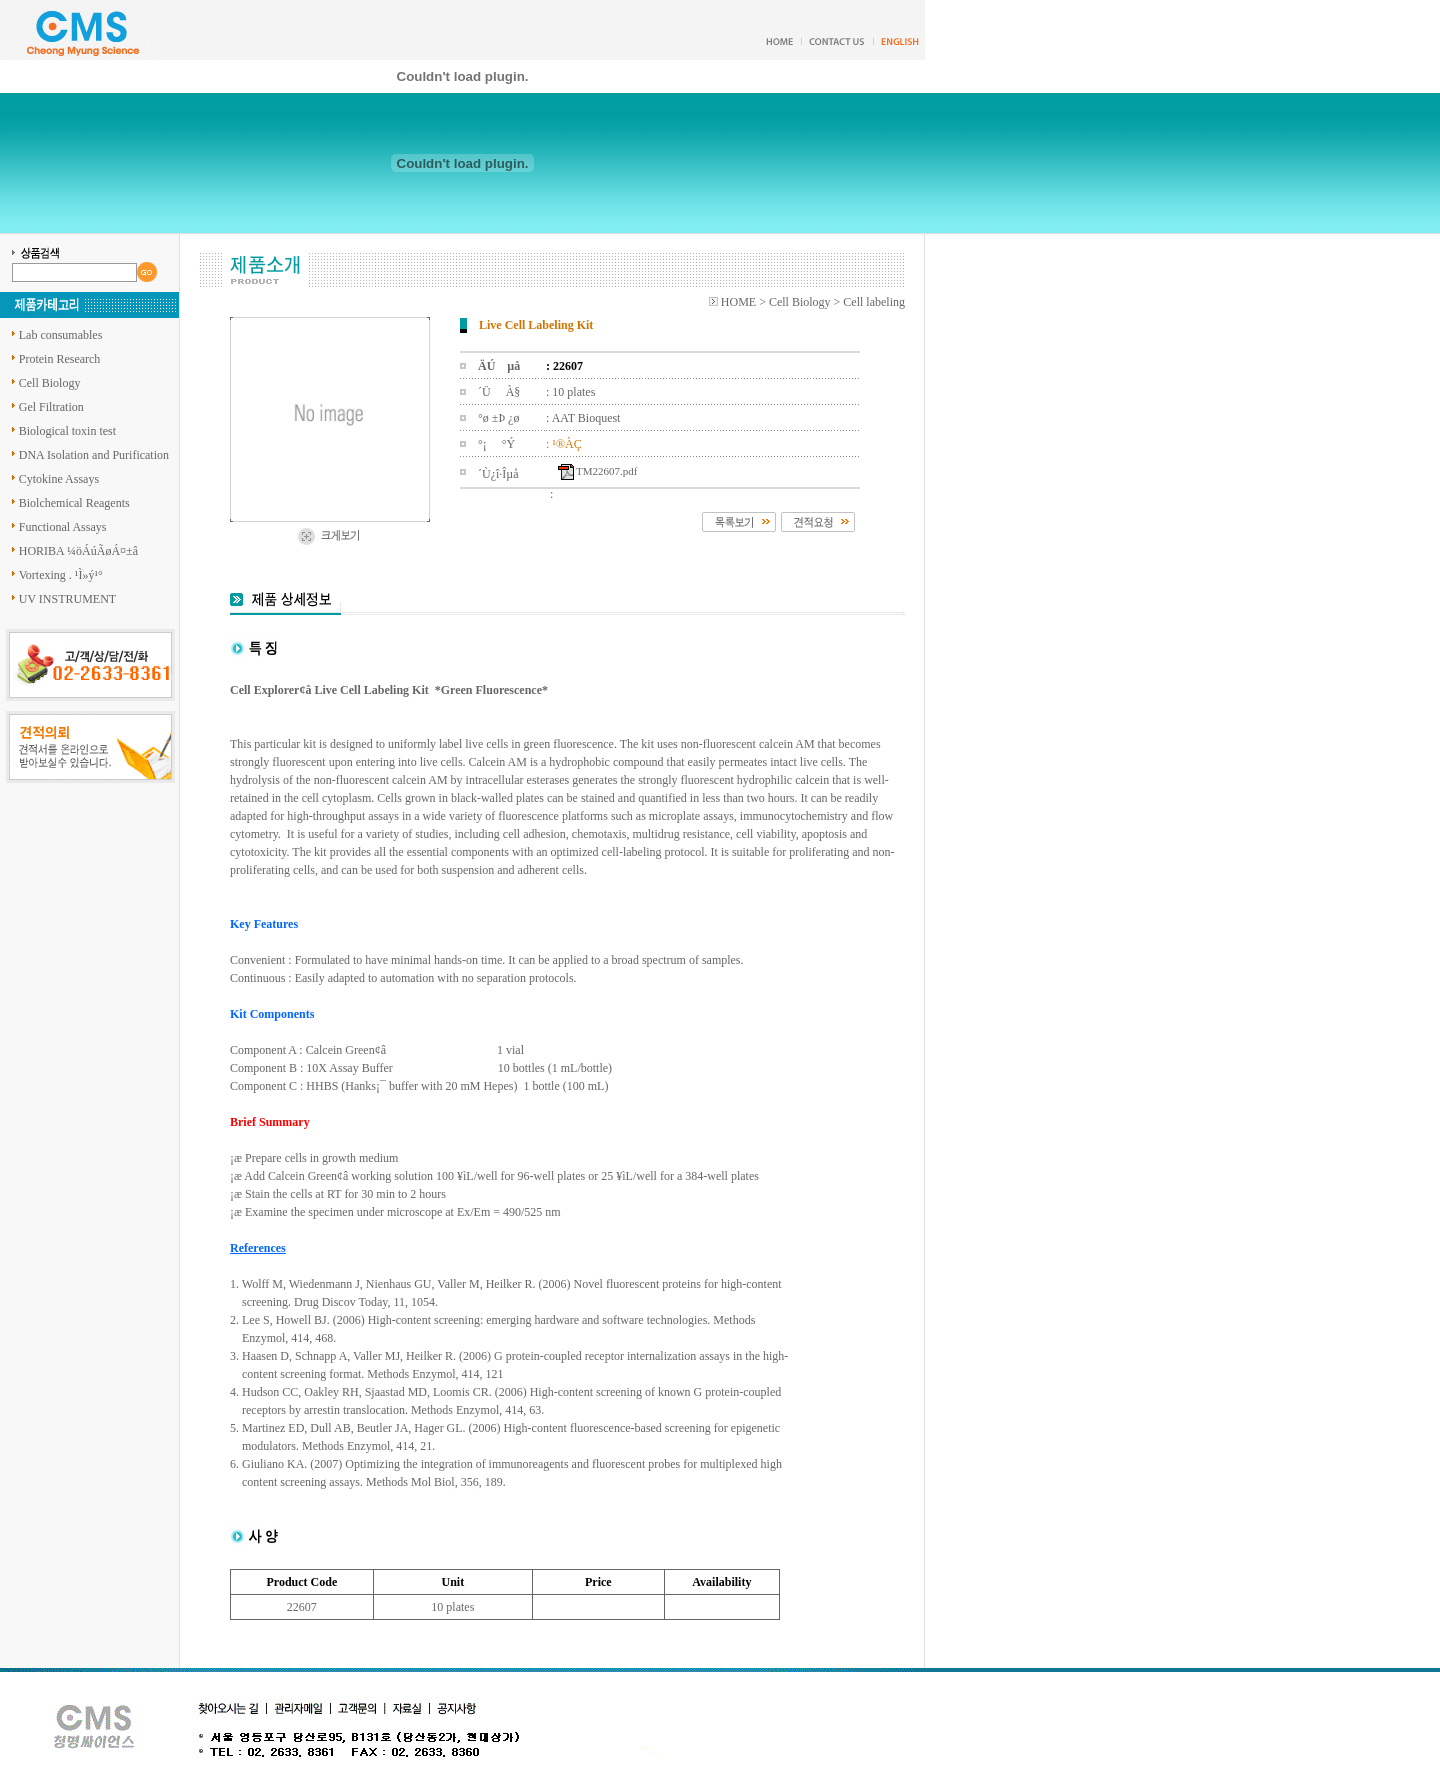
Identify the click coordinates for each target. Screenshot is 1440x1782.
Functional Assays (63, 527)
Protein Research (60, 359)
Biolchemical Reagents (74, 503)
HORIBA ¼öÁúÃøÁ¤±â (78, 551)
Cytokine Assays (59, 479)
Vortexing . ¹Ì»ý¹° (61, 575)
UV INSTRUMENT (67, 599)
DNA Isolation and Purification (94, 455)
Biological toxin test (67, 431)
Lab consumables (61, 335)
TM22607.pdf (606, 471)
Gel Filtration (51, 407)
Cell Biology (50, 383)
